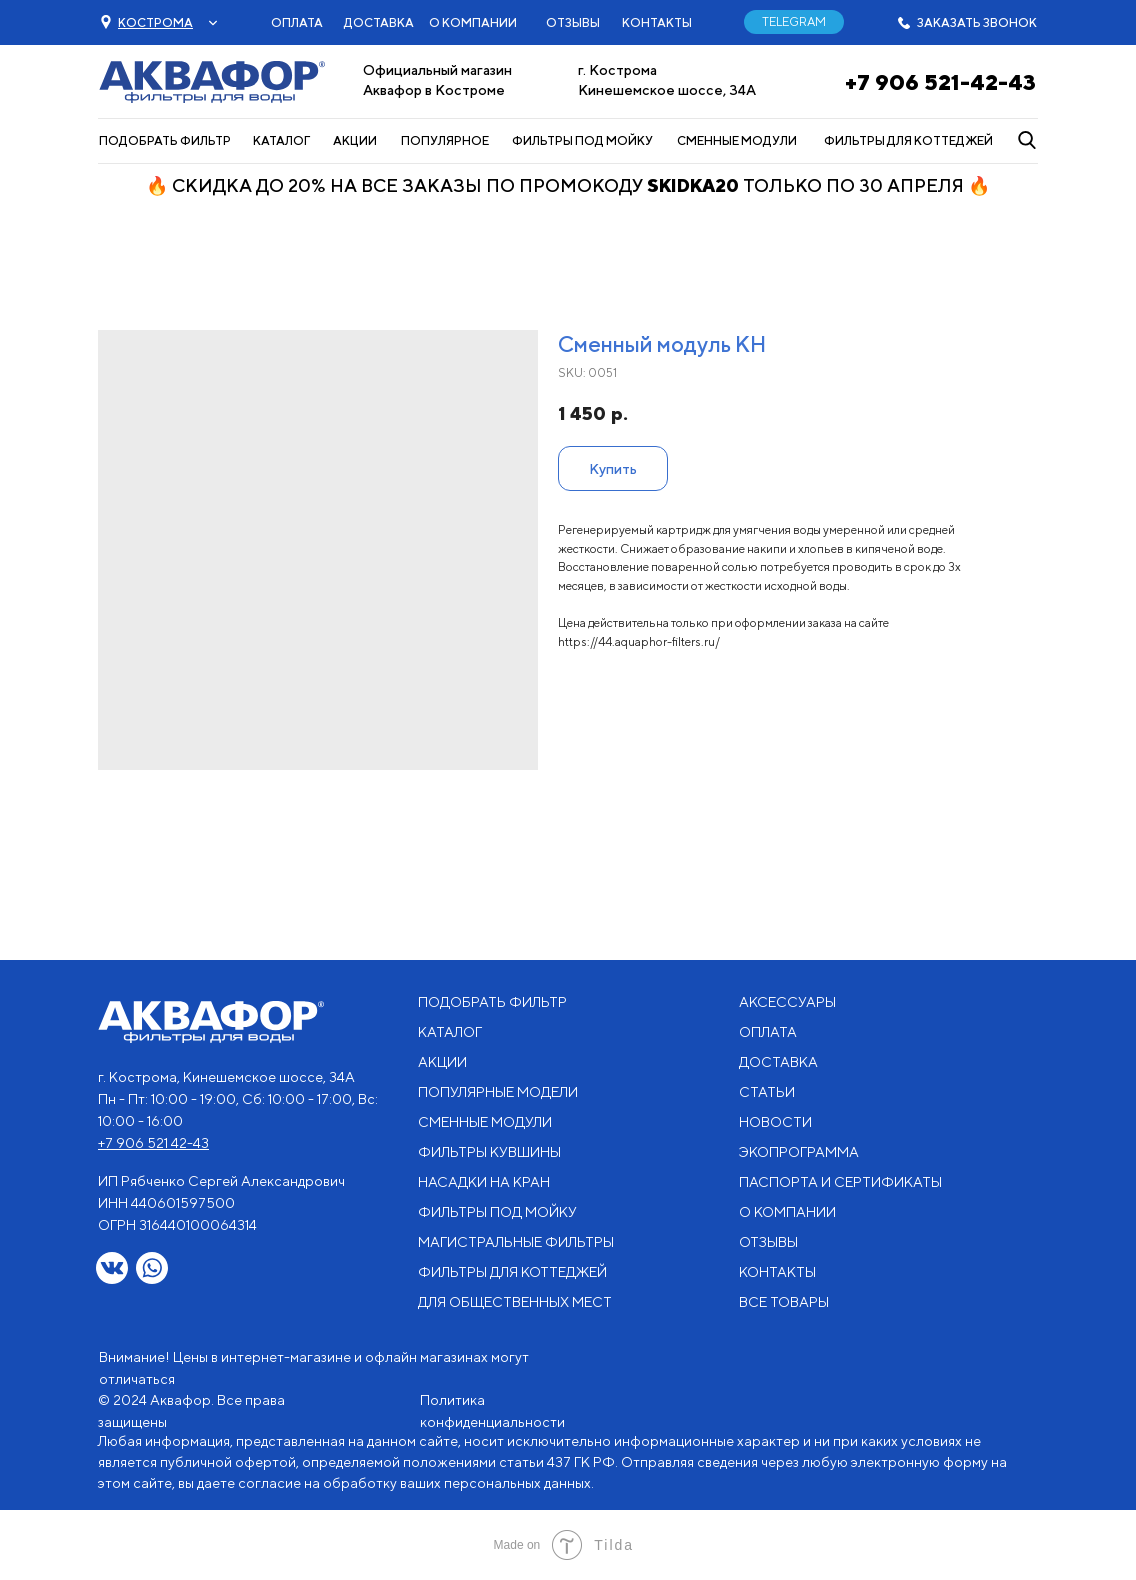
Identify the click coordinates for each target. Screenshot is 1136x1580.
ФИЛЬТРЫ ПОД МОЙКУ (582, 140)
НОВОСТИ (775, 1122)
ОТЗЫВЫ (573, 22)
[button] (155, 22)
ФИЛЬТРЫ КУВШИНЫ (489, 1152)
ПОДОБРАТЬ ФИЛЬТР (165, 140)
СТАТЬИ (767, 1092)
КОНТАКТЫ (657, 22)
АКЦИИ (355, 140)
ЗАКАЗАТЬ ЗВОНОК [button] (977, 22)
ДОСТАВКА (379, 22)
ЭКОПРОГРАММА (799, 1152)
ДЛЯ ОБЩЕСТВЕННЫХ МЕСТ (515, 1302)
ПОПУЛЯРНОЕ (445, 140)
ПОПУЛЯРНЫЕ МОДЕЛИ (498, 1092)
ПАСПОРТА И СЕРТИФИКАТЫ (840, 1182)
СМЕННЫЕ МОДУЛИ (737, 140)
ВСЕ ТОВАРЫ (784, 1302)
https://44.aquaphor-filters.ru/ (639, 641)
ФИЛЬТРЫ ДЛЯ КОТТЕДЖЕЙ (908, 140)
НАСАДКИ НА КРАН (484, 1182)
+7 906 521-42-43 (940, 82)
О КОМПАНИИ (473, 22)
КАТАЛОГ (281, 140)
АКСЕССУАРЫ (787, 1002)
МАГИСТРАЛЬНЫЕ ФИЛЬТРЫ (516, 1242)
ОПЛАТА (297, 22)
